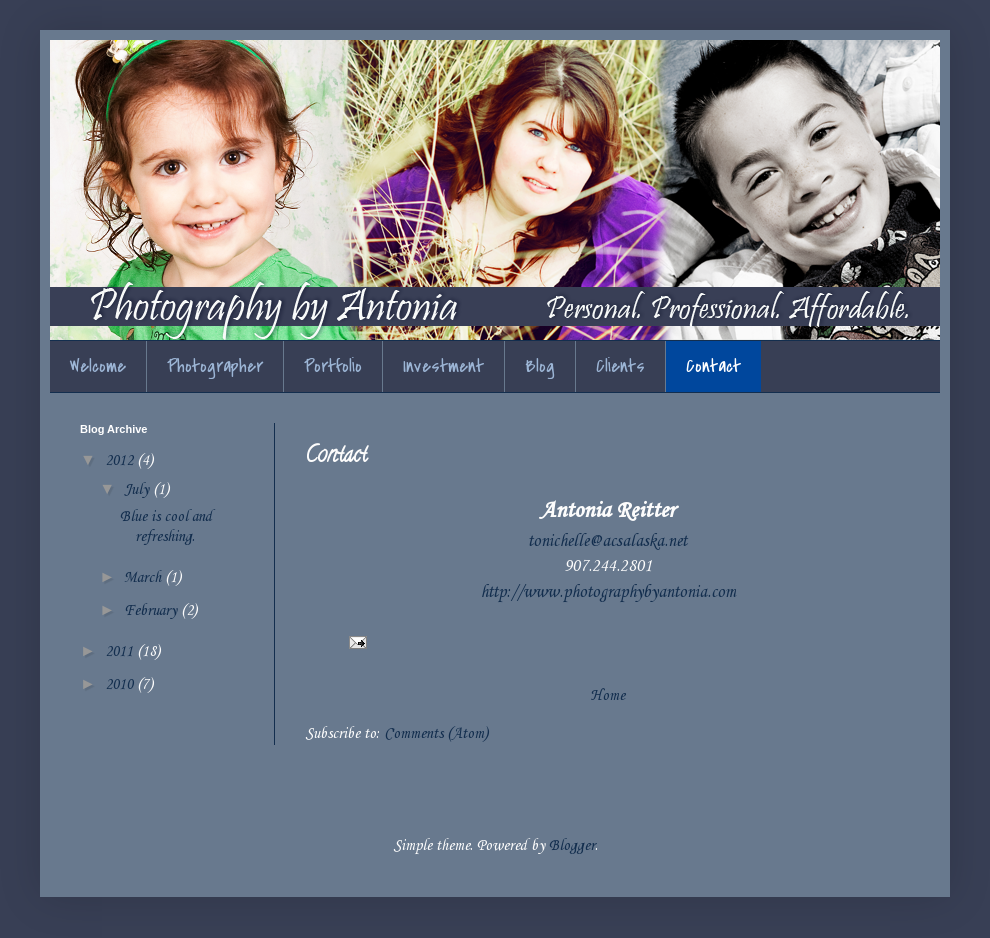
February (152, 611)
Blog (540, 366)
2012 (121, 461)
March (144, 578)
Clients (620, 366)
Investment (443, 366)
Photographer (215, 366)
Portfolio (333, 366)
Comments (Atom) (436, 734)
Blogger (572, 846)
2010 (121, 685)
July (138, 490)
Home (607, 696)
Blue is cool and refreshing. (166, 526)
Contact (713, 366)
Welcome (98, 366)
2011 (121, 652)
